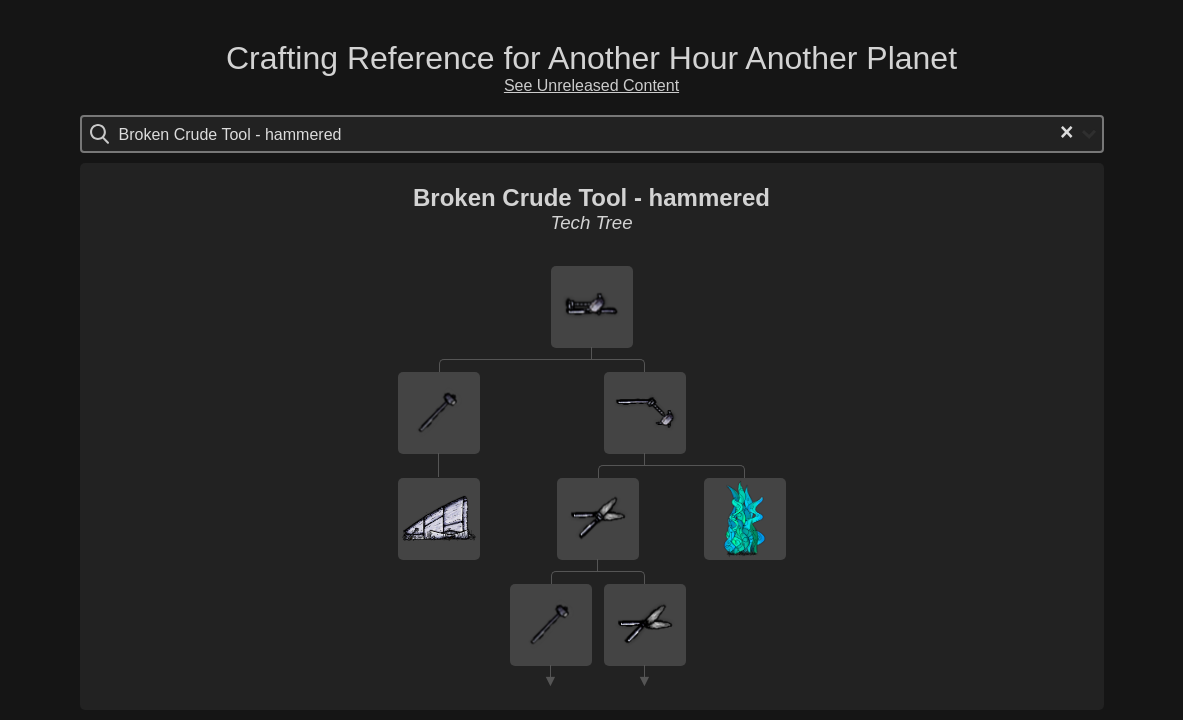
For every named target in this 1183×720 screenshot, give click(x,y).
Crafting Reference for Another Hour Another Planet (591, 58)
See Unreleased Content (591, 85)
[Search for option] (203, 134)
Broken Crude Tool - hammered (591, 197)
